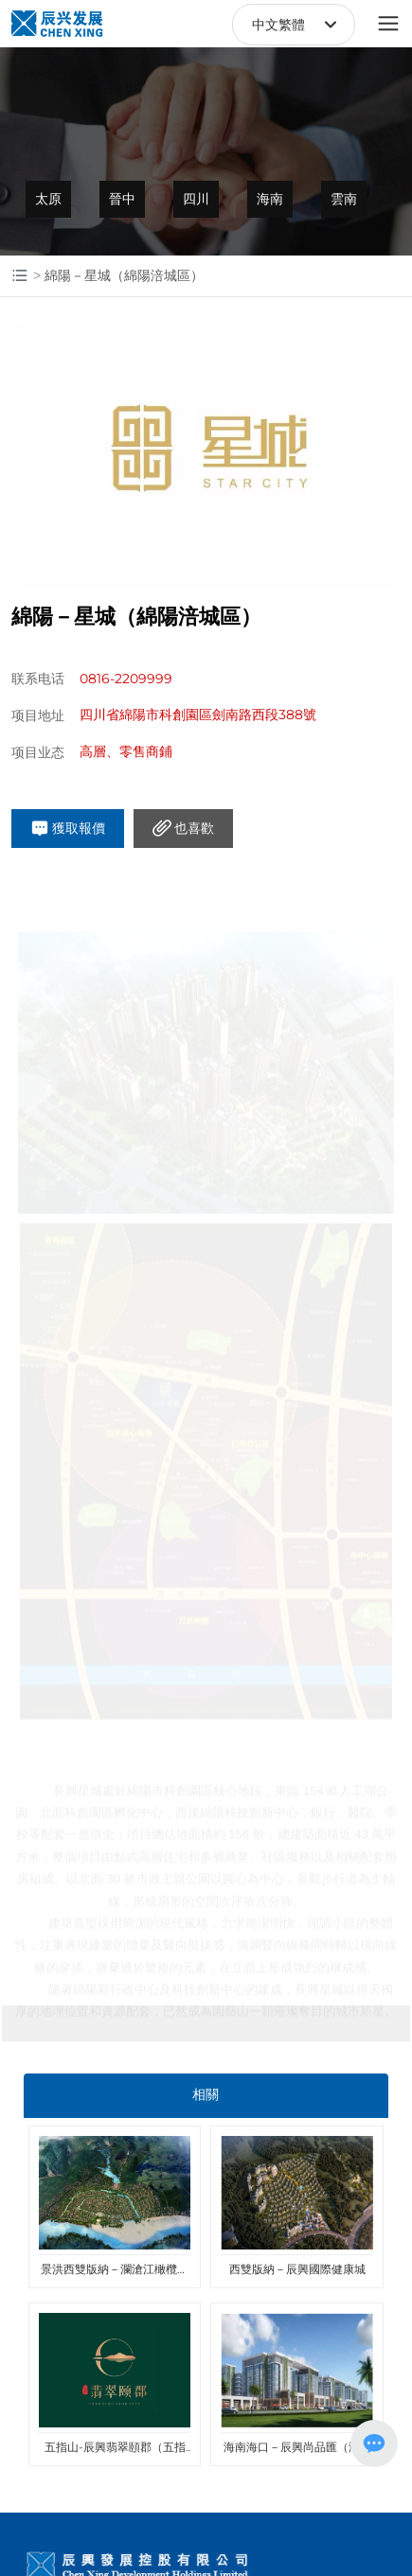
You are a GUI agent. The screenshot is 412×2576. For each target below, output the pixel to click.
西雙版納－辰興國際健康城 (297, 2269)
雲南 (344, 198)
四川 (196, 198)
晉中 (122, 198)
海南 (270, 198)
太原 (48, 198)
